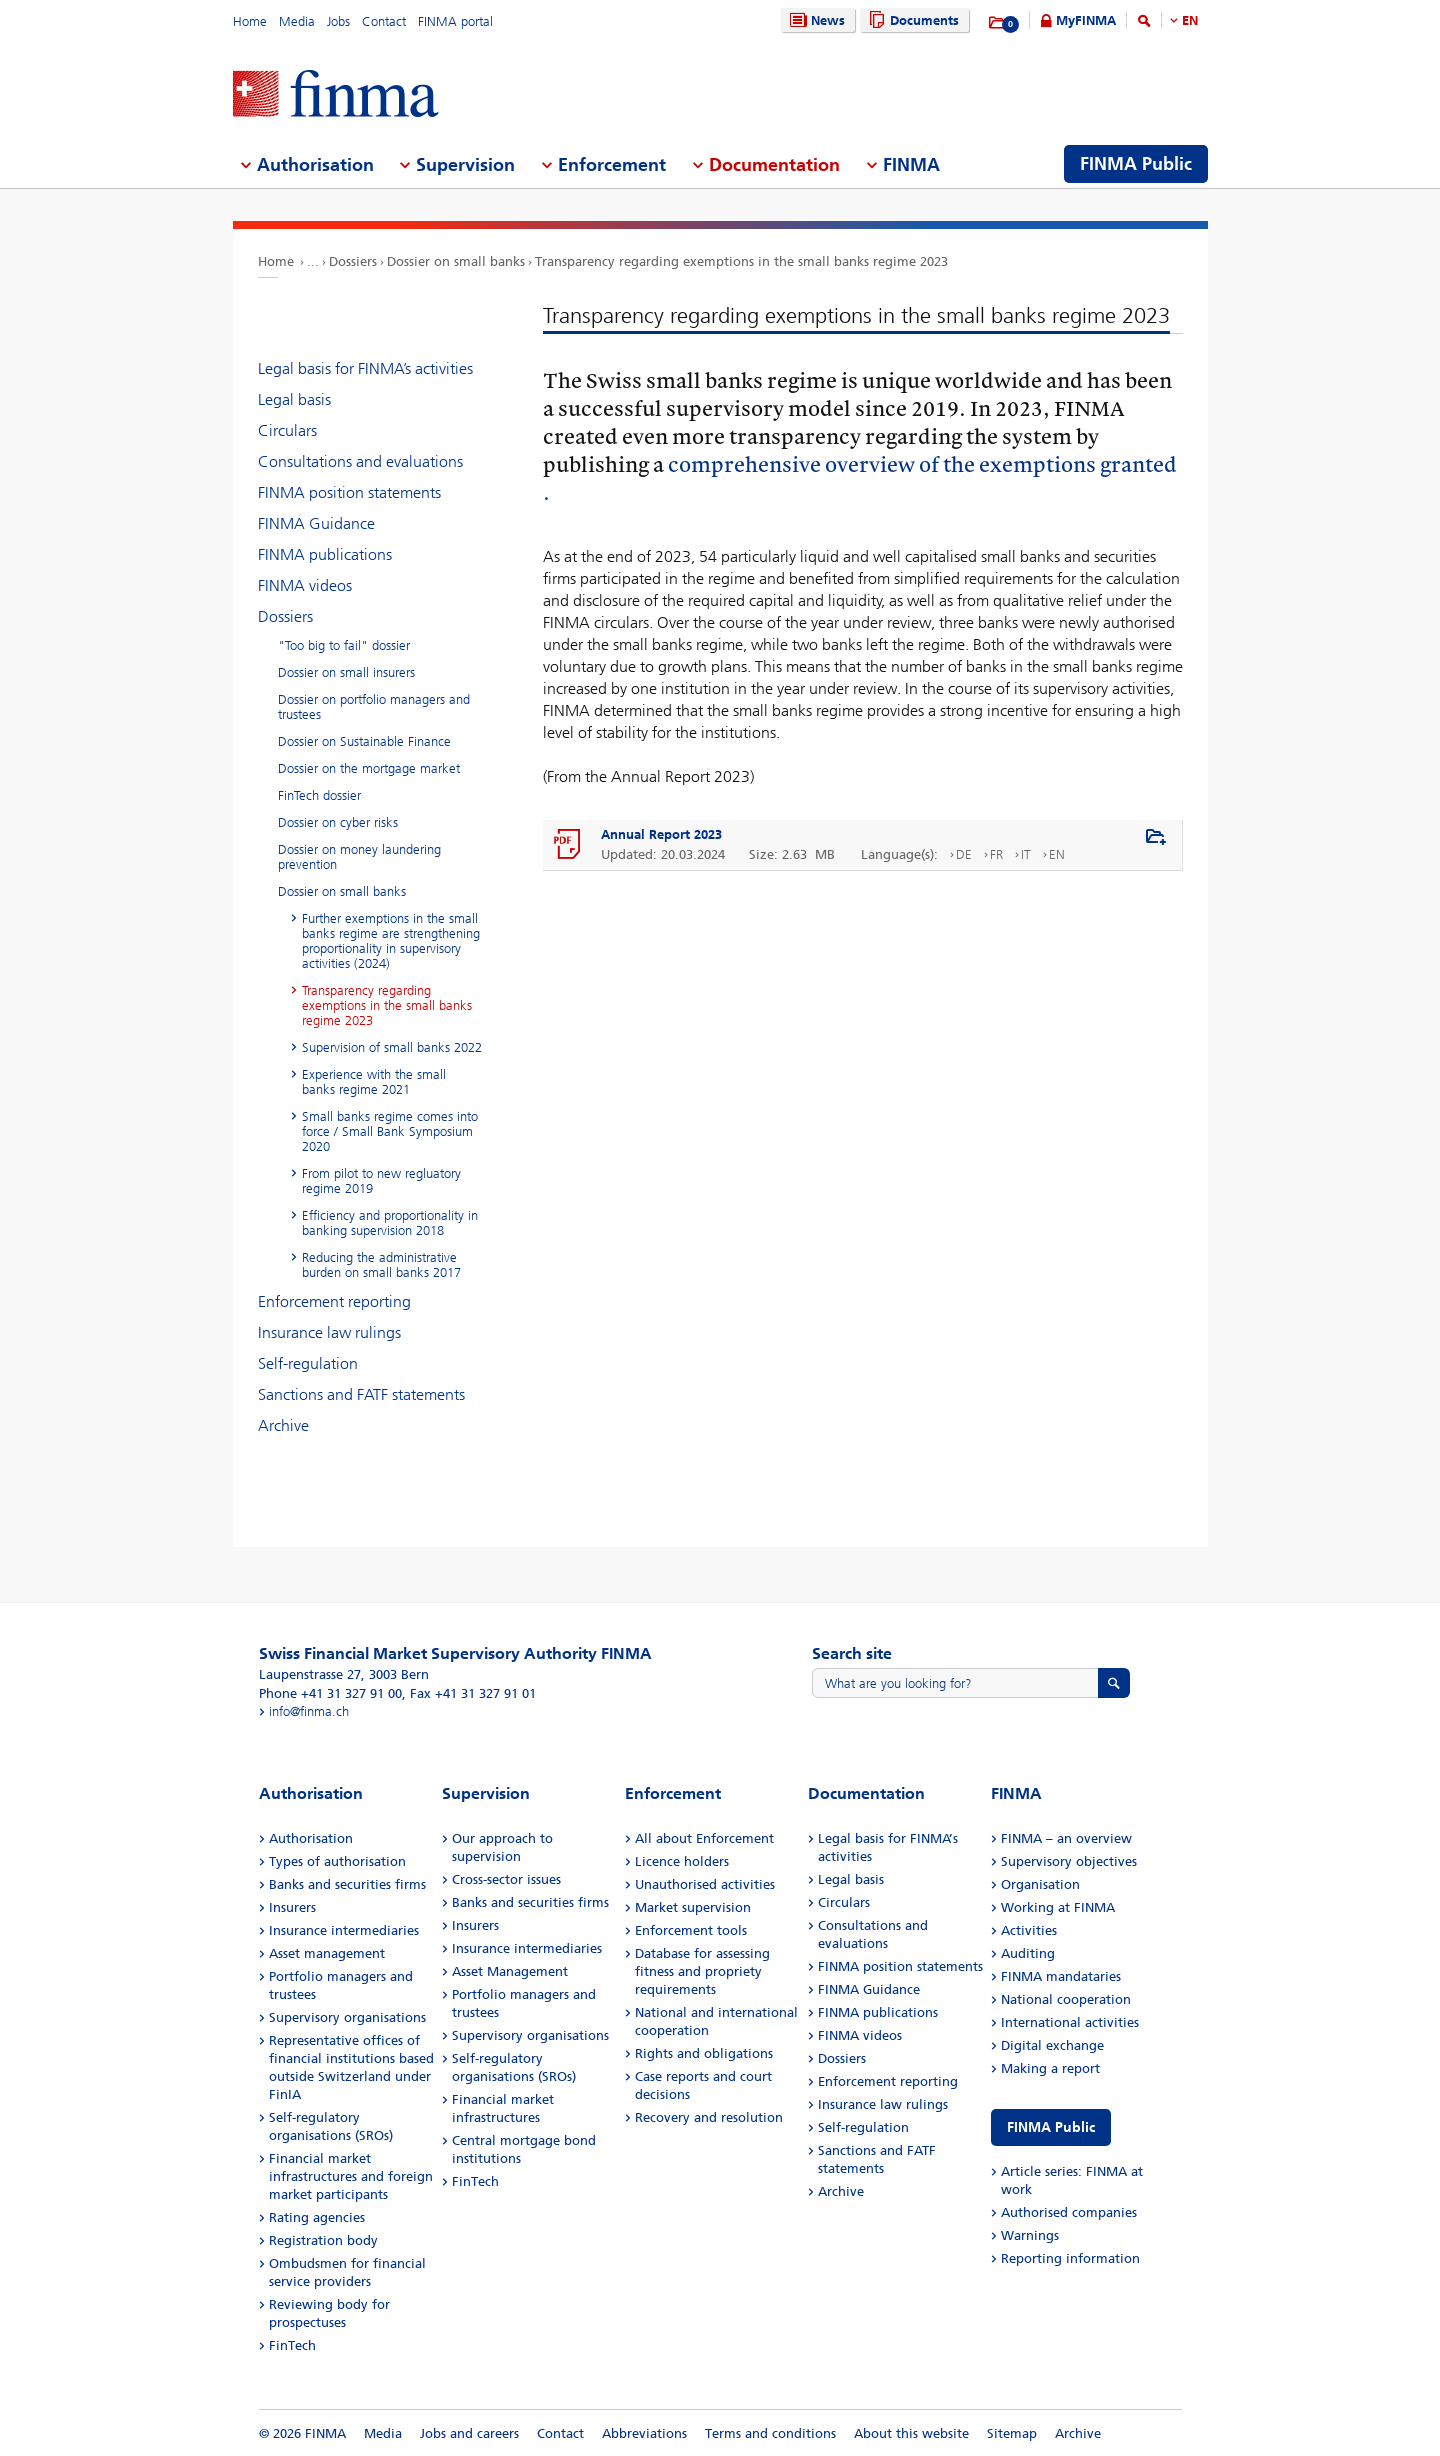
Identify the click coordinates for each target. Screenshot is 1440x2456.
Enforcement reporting (334, 1301)
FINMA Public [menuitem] (1136, 164)
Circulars (287, 430)
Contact (384, 21)
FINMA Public (1051, 2127)
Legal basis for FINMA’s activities (365, 368)
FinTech (292, 2345)
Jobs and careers (469, 2433)
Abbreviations (644, 2433)
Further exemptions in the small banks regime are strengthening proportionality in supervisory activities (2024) (391, 941)
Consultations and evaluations (360, 461)
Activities (1029, 1930)
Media (297, 21)
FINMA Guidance (316, 523)
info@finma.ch (309, 1711)
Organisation (1040, 1884)
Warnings (1030, 2235)
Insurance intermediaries (344, 1930)
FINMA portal (455, 21)
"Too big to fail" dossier (344, 645)
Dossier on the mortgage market (369, 768)
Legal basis (294, 399)
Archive (283, 1425)
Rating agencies (317, 2217)
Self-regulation (308, 1363)
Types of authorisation (337, 1861)
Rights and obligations (704, 2053)
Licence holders (682, 1861)
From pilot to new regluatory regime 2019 (381, 1181)
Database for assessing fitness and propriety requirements (702, 1971)
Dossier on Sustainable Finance (364, 741)
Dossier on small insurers (346, 672)
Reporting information (1070, 2258)
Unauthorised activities (705, 1884)
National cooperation (1066, 1999)
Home (250, 21)
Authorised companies (1069, 2212)
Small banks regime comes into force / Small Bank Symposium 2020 (390, 1131)
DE (964, 854)
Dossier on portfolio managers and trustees (374, 707)
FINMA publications (325, 554)
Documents (911, 20)
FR (996, 854)
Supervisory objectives (1069, 1861)
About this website (911, 2433)
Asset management (327, 1953)
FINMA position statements (349, 492)
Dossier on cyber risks (338, 822)
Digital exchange (1052, 2045)
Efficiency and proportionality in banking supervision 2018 (390, 1223)
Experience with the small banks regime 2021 (374, 1082)
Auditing (1028, 1953)
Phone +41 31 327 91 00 (330, 1693)
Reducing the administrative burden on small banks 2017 (381, 1265)
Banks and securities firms (347, 1884)
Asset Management (510, 1971)
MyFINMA (1086, 20)
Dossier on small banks (456, 261)
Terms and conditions (770, 2433)
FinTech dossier (319, 795)
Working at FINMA (1058, 1907)
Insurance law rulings (329, 1332)
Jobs (338, 21)
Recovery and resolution (709, 2117)
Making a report (1050, 2068)
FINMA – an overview (1066, 1838)
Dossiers (353, 261)
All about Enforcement (704, 1838)
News (815, 20)
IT (1026, 854)
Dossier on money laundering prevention (359, 857)
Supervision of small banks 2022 (392, 1047)
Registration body (323, 2240)
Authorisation (311, 1838)
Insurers (292, 1907)
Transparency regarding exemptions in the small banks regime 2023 (741, 261)
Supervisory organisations (347, 2017)
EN (1190, 20)
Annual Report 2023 (661, 834)
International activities (1070, 2022)
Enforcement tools (691, 1930)
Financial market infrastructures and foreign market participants (351, 2176)
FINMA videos (305, 585)
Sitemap (1012, 2433)
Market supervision (693, 1907)
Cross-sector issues (506, 1879)
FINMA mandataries (1061, 1976)
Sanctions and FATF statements (361, 1394)
